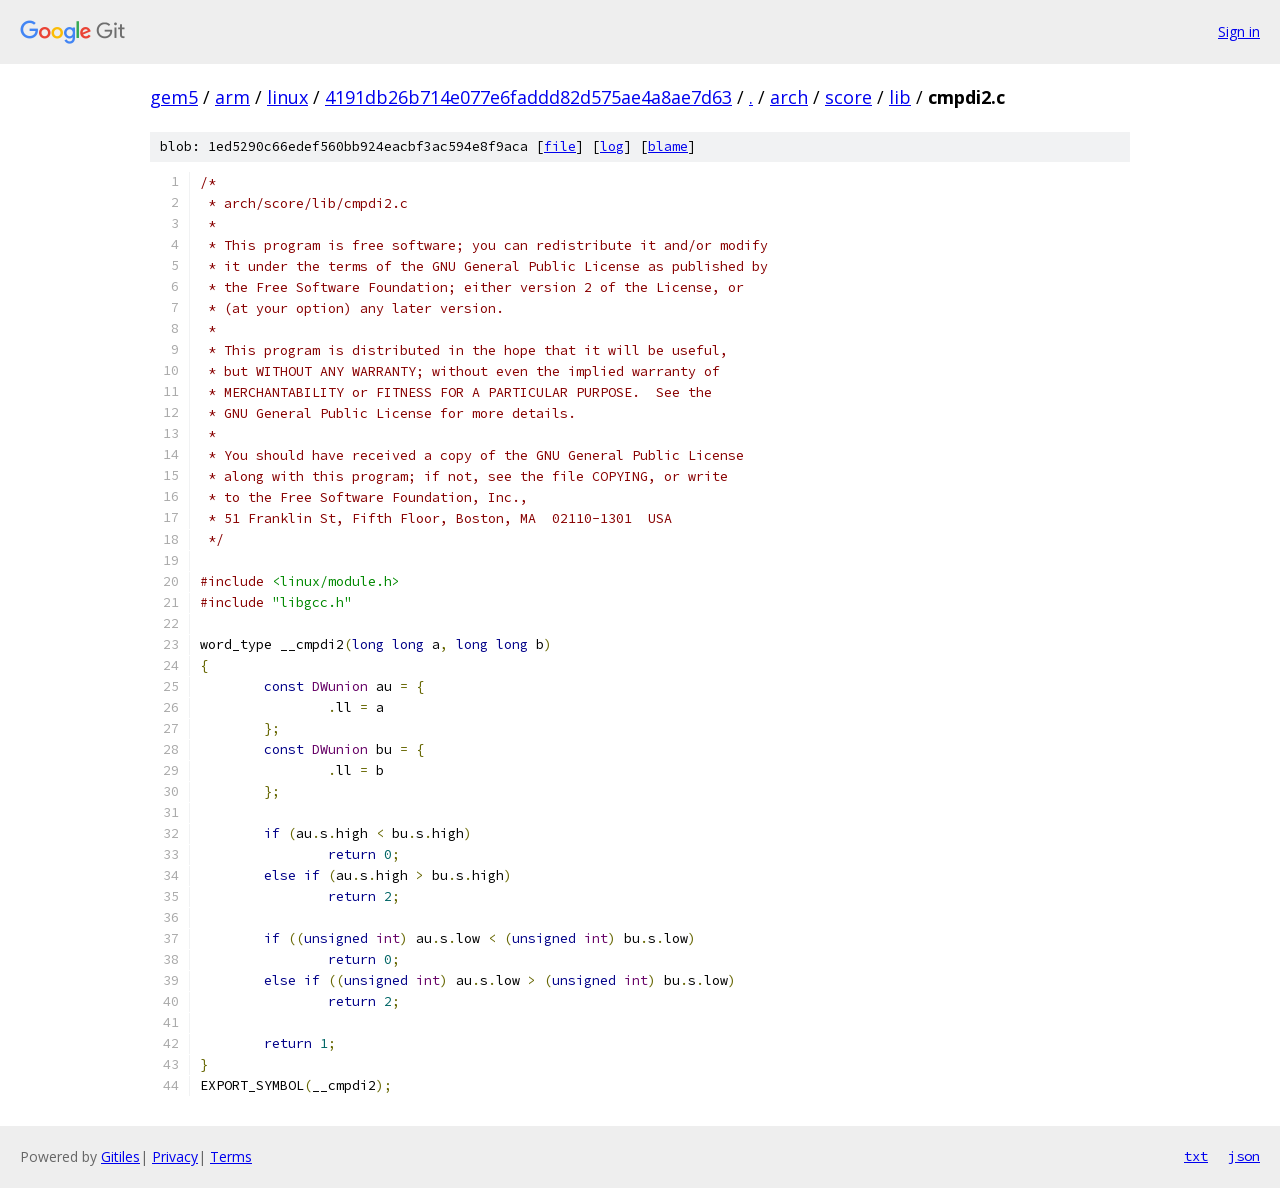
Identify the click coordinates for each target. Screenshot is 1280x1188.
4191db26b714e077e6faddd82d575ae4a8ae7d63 (528, 97)
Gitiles (120, 1156)
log (612, 146)
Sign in (1239, 31)
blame (668, 146)
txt (1196, 1156)
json (1244, 1156)
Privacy (175, 1156)
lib (900, 97)
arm (232, 97)
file (560, 146)
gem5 (174, 97)
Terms (231, 1156)
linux (287, 97)
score (848, 97)
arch (789, 97)
